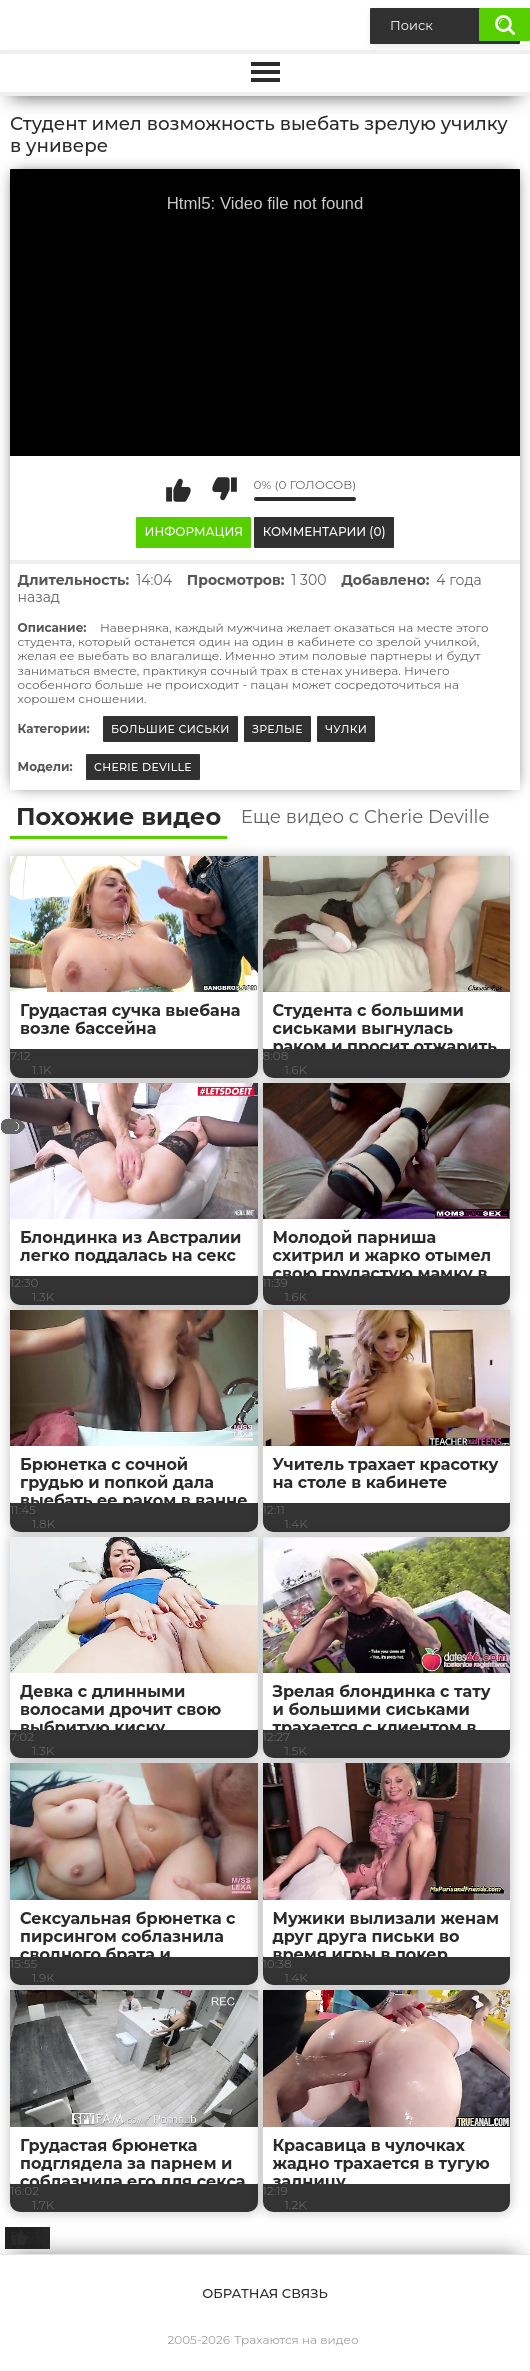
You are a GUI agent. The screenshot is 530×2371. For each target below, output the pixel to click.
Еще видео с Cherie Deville (365, 817)
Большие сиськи (170, 729)
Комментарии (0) (324, 531)
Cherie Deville (143, 767)
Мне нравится (179, 489)
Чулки (346, 729)
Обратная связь (264, 2293)
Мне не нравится (224, 489)
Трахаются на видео (296, 2339)
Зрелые (277, 729)
